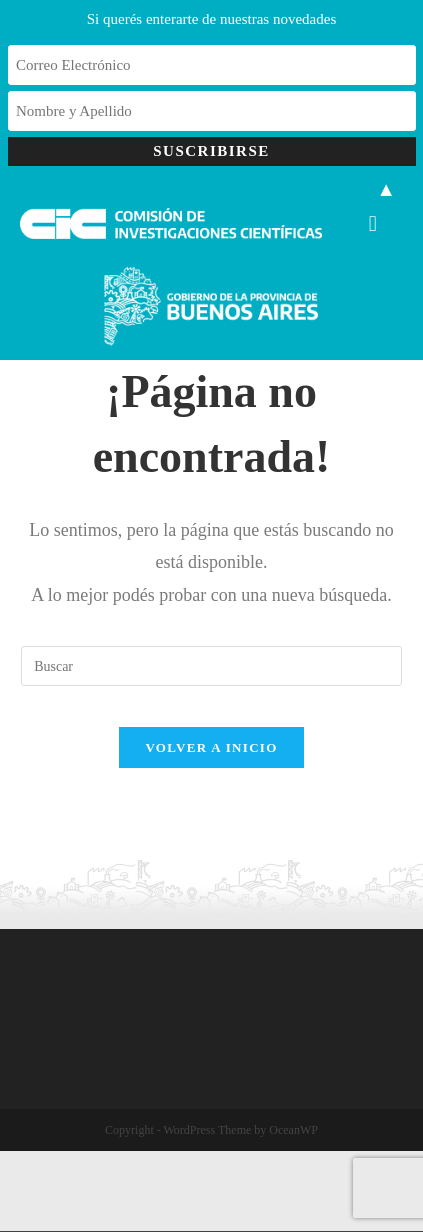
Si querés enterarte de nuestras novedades (212, 19)
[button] (372, 223)
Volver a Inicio (211, 747)
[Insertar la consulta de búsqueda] (211, 666)
